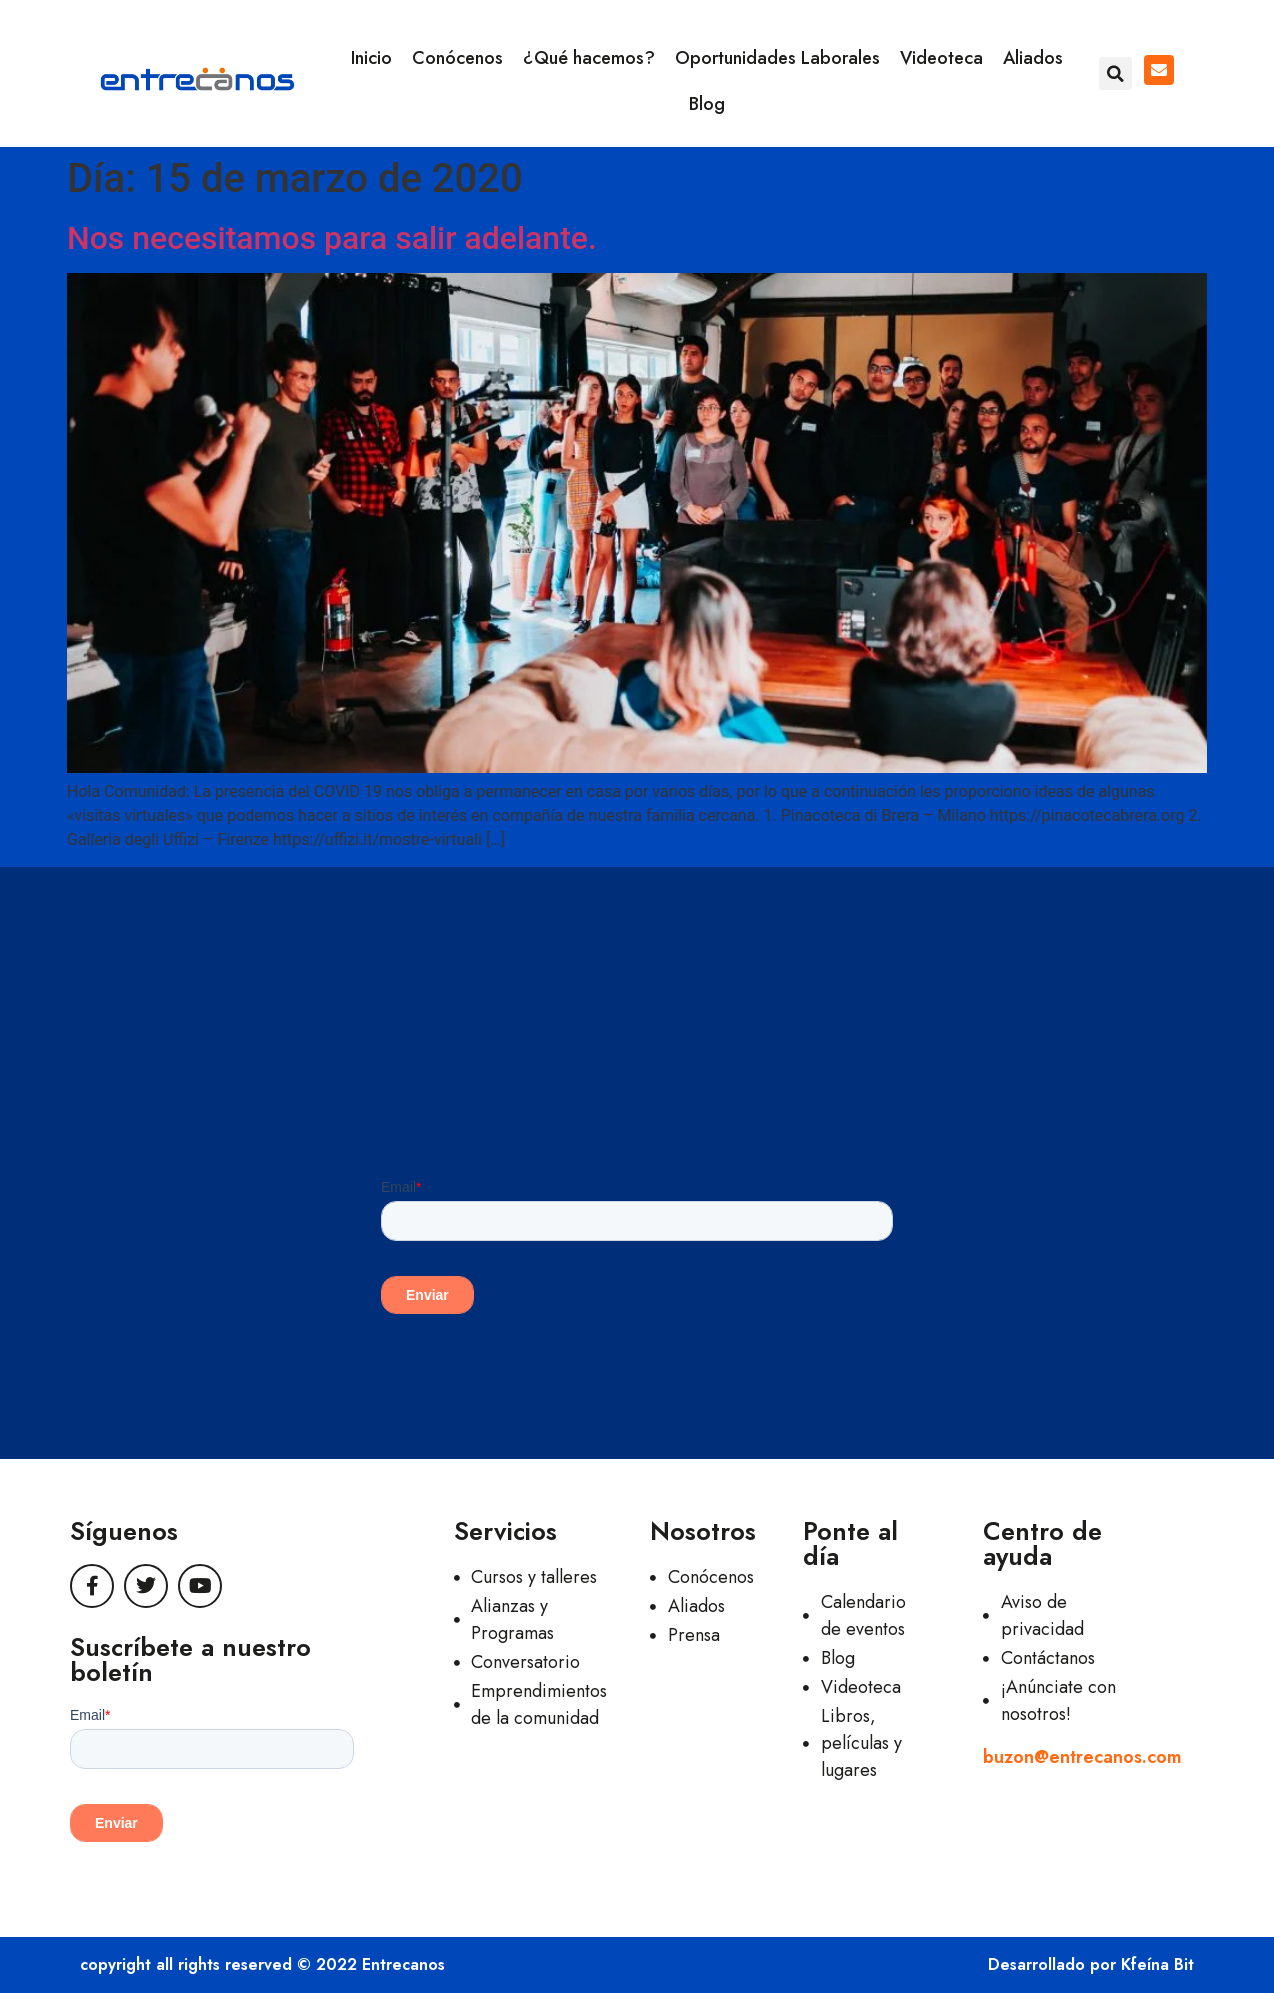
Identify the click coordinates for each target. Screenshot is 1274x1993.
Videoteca (941, 58)
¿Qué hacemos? (589, 58)
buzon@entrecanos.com (1082, 1757)
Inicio (371, 58)
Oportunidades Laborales (777, 58)
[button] (1115, 73)
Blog (707, 104)
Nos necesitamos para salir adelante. (332, 238)
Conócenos (457, 58)
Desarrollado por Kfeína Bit (1091, 1964)
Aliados (1033, 58)
